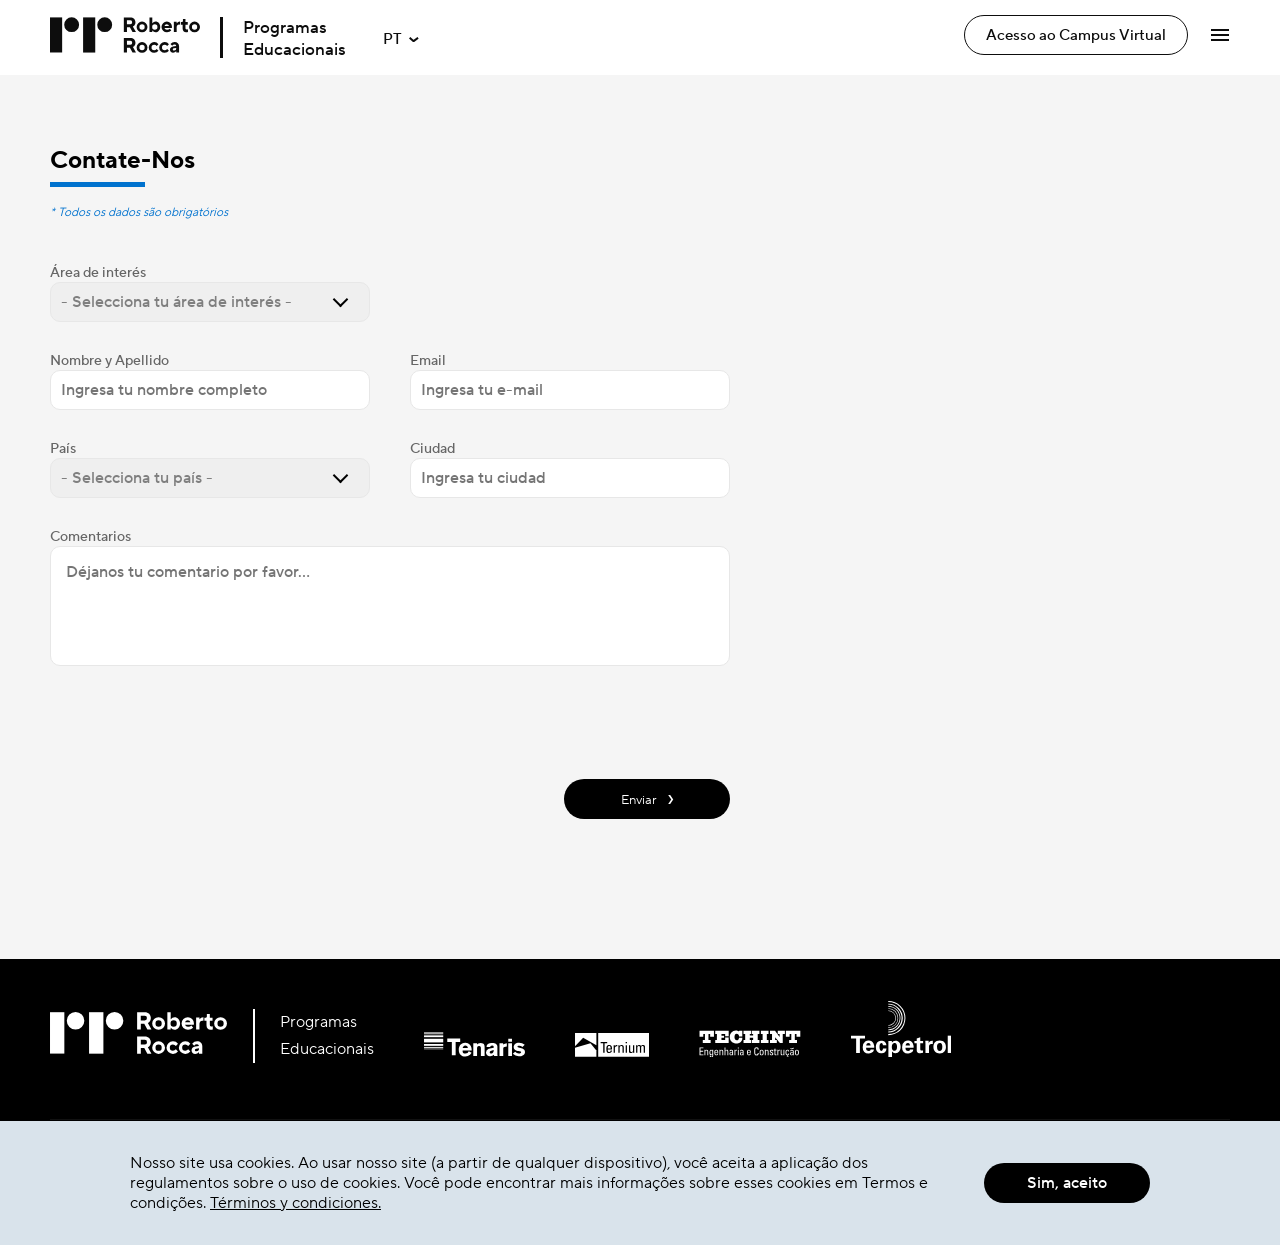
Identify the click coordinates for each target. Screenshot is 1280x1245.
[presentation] (202, 720)
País (63, 449)
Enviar (647, 798)
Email (428, 361)
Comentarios (90, 537)
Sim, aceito (1067, 1183)
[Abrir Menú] (1220, 35)
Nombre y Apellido (109, 361)
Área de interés (98, 273)
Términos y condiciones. (295, 1203)
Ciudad (432, 449)
